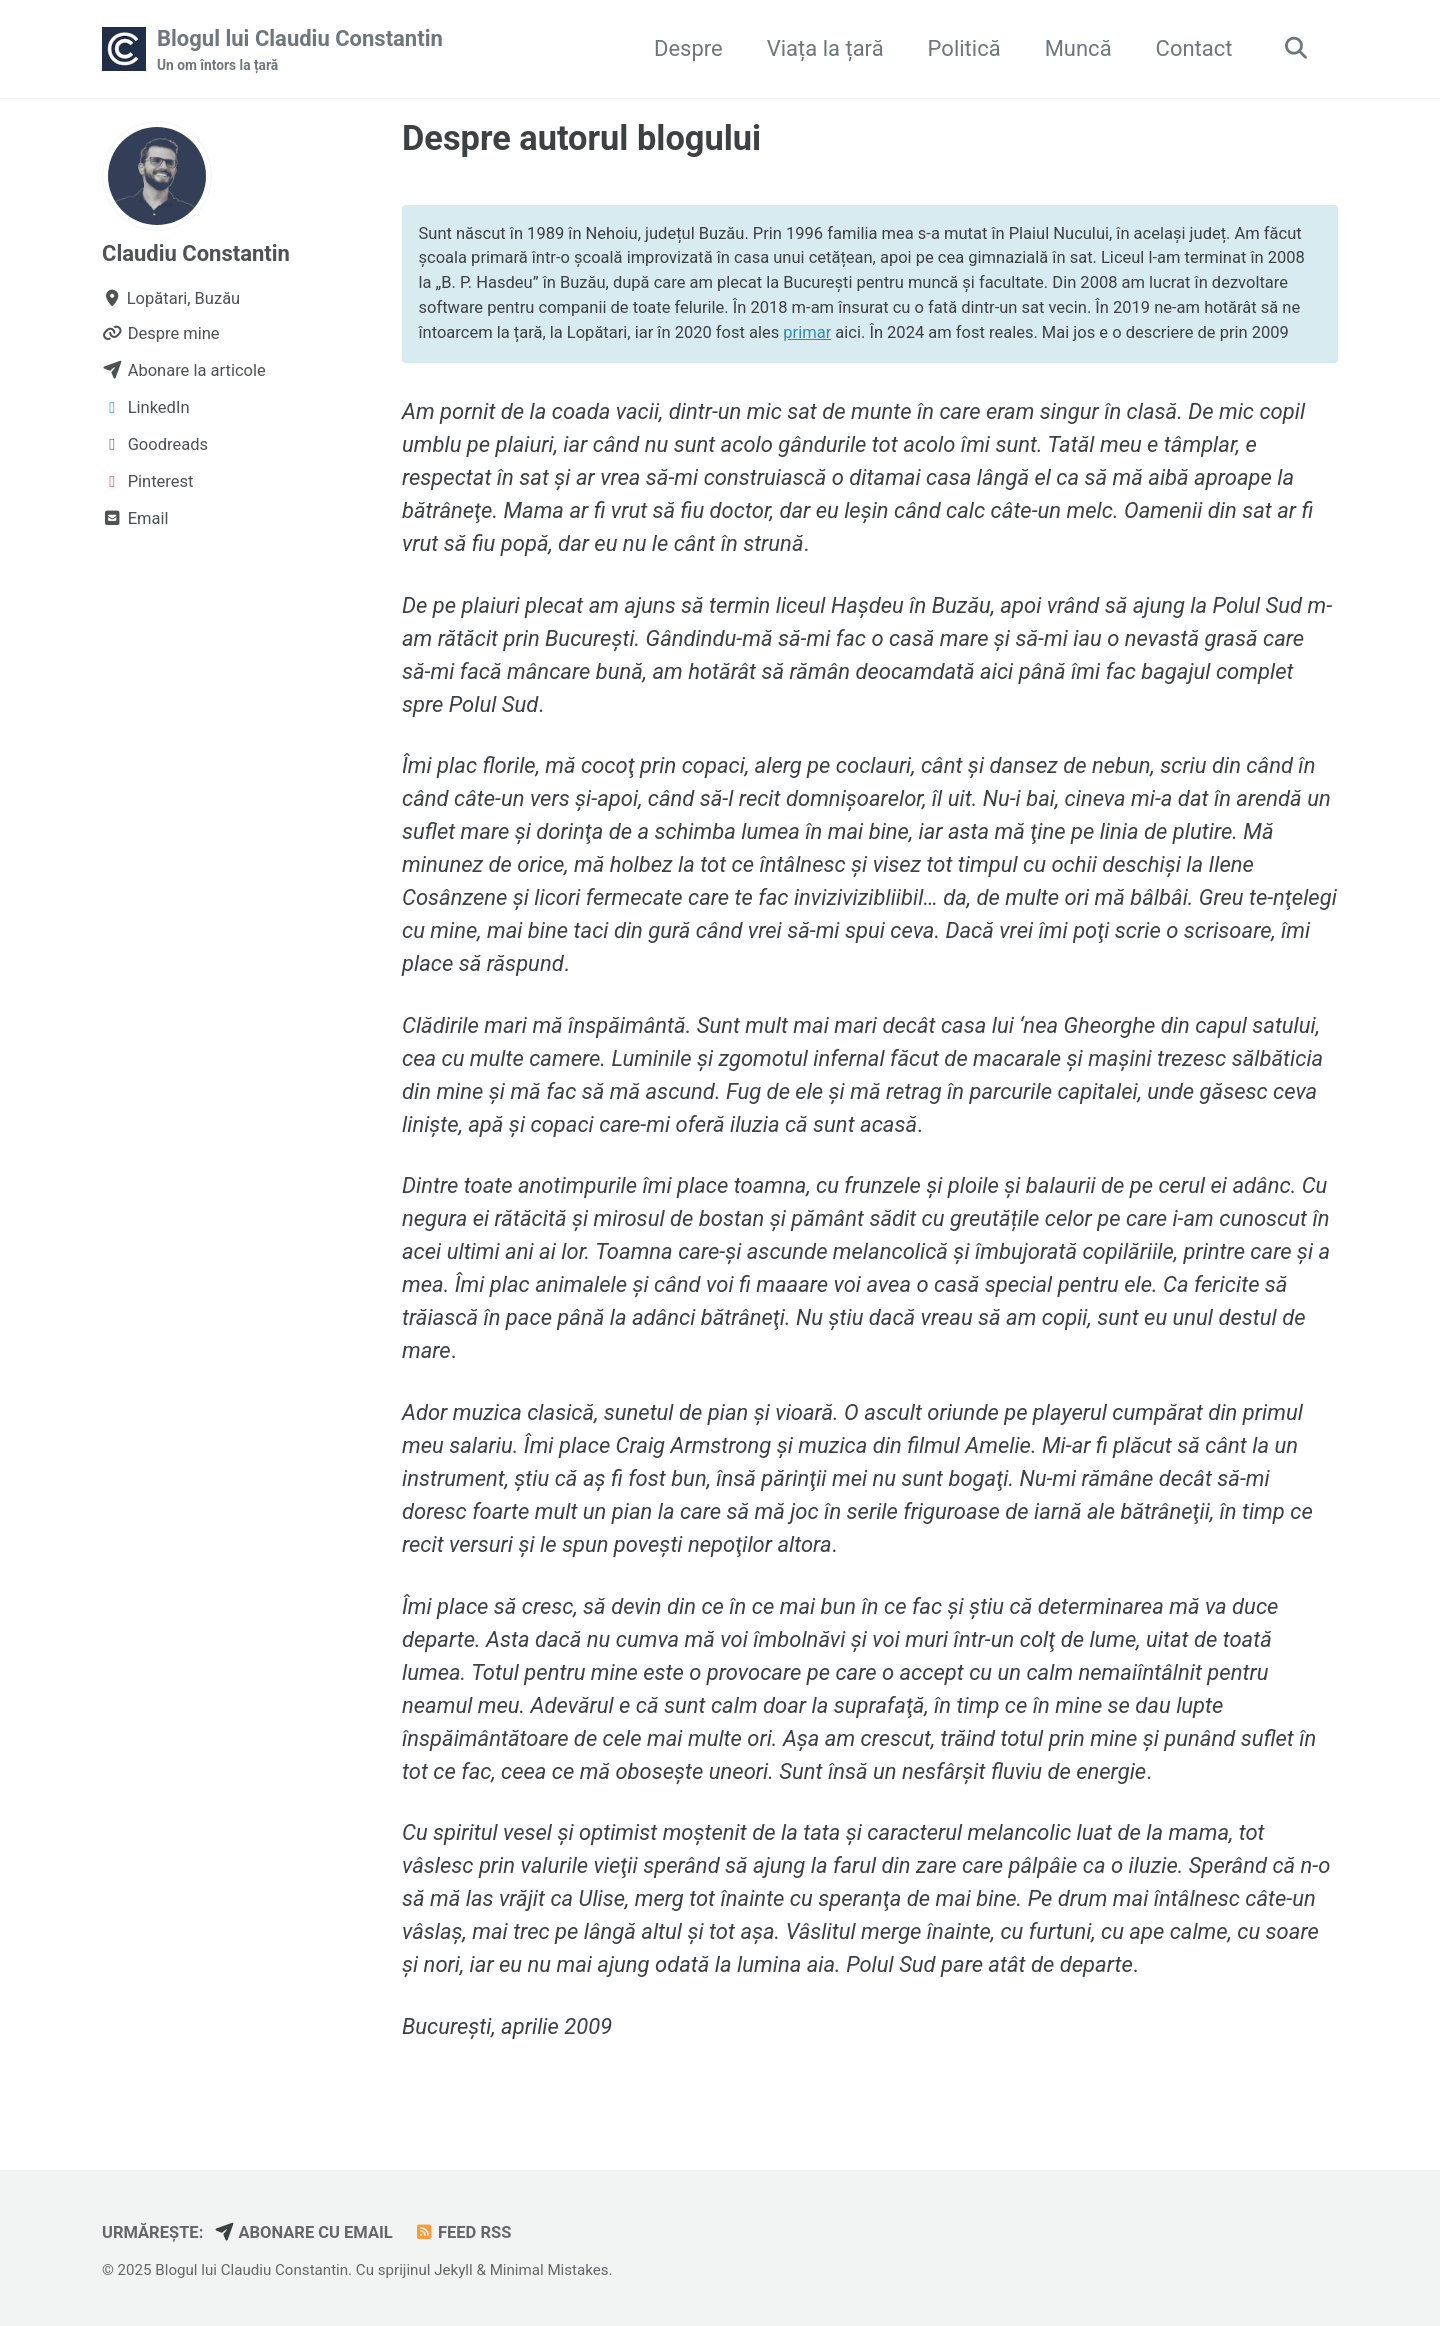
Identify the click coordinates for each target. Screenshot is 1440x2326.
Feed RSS (462, 2232)
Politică (964, 48)
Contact (1194, 48)
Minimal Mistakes (549, 2270)
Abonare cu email (303, 2232)
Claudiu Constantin (196, 253)
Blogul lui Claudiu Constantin (300, 51)
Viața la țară (825, 48)
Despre (688, 48)
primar (807, 332)
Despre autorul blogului (581, 138)
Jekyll (453, 2270)
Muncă (1078, 48)
